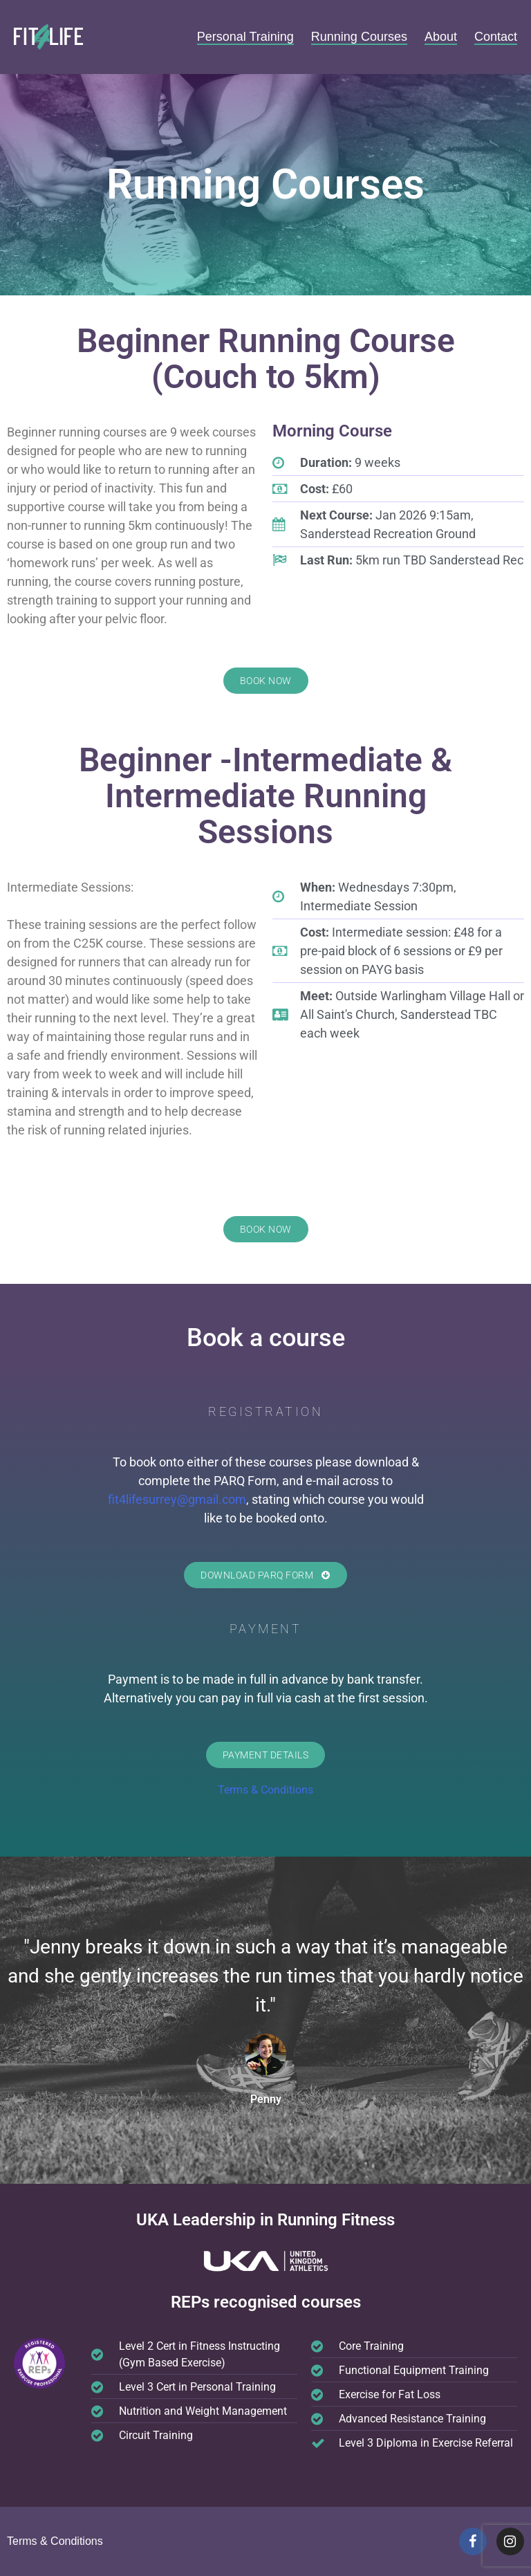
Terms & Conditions (265, 1789)
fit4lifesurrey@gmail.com (177, 1499)
